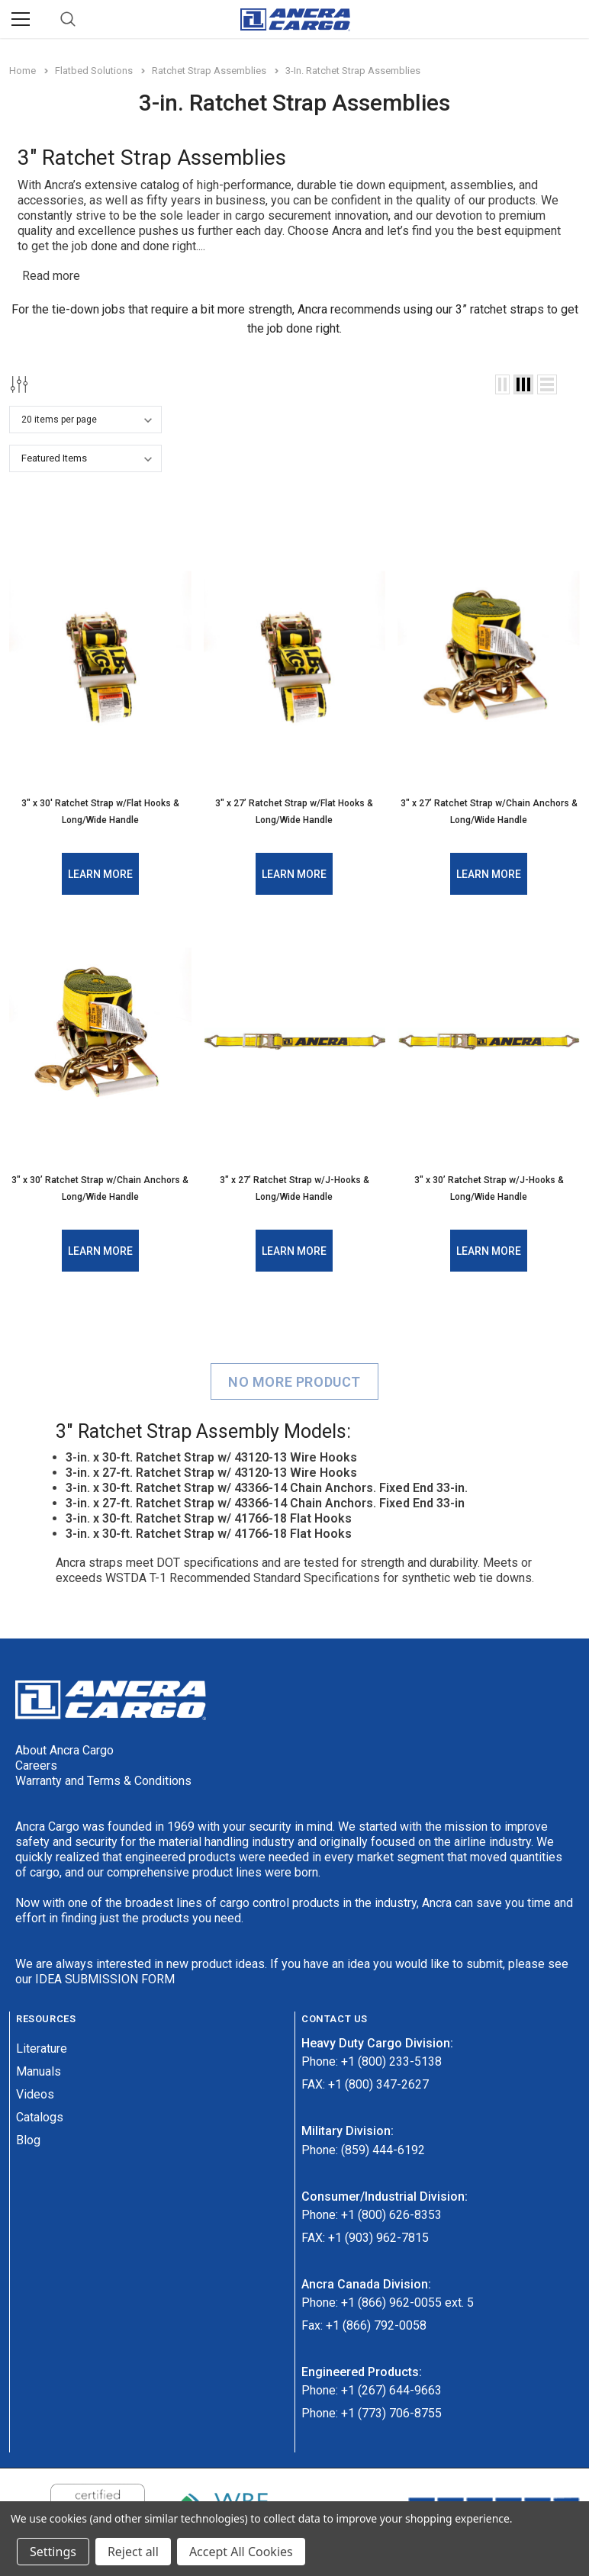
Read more (51, 276)
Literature (41, 2048)
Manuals (38, 2070)
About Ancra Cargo (64, 1750)
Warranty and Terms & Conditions (103, 1781)
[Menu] (20, 19)
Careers (36, 1765)
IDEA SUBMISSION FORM (105, 1979)
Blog (28, 2139)
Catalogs (39, 2116)
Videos (35, 2093)
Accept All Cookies (241, 2551)
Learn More (100, 874)
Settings (53, 2551)
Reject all (133, 2551)
